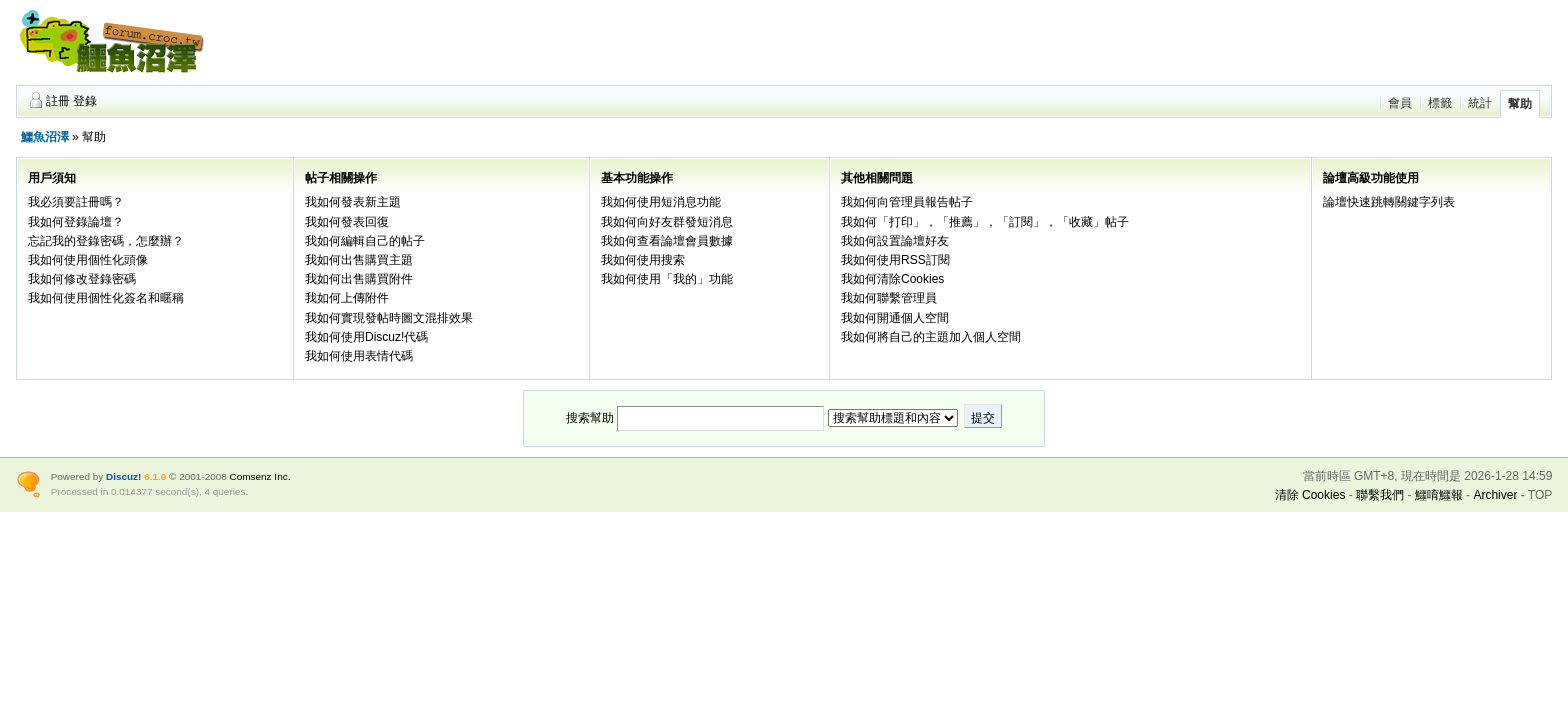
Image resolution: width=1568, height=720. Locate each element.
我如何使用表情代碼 (359, 356)
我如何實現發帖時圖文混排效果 (389, 318)
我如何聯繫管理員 (889, 298)
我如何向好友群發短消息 (667, 222)
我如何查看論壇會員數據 (667, 241)
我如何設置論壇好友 (895, 241)
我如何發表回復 (347, 222)
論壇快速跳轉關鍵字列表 (1389, 202)
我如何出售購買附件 (359, 279)
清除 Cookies (1310, 495)
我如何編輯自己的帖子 (365, 241)
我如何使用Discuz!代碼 (366, 337)
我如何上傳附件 (347, 298)
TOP (1540, 495)
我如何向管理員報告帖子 (907, 202)
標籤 (1440, 103)
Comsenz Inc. (260, 476)
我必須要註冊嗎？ (76, 202)
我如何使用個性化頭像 (88, 260)
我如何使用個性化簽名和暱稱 (106, 298)
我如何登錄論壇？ (76, 222)
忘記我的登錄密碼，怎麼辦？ (106, 241)
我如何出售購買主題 (359, 260)
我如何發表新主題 (353, 202)
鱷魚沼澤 (45, 137)
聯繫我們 (1380, 495)
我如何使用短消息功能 (661, 202)
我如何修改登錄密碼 (82, 279)
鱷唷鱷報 (1439, 495)
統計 (1480, 103)
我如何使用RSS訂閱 (895, 260)
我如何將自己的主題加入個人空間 (931, 337)
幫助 (1520, 104)
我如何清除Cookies (892, 279)
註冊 (58, 101)
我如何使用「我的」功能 (667, 279)
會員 (1400, 103)
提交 (983, 418)
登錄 (85, 101)
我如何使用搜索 (643, 260)
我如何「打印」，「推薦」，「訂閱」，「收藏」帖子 (985, 222)
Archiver (1495, 495)
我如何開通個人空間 (895, 318)
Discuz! (123, 476)
